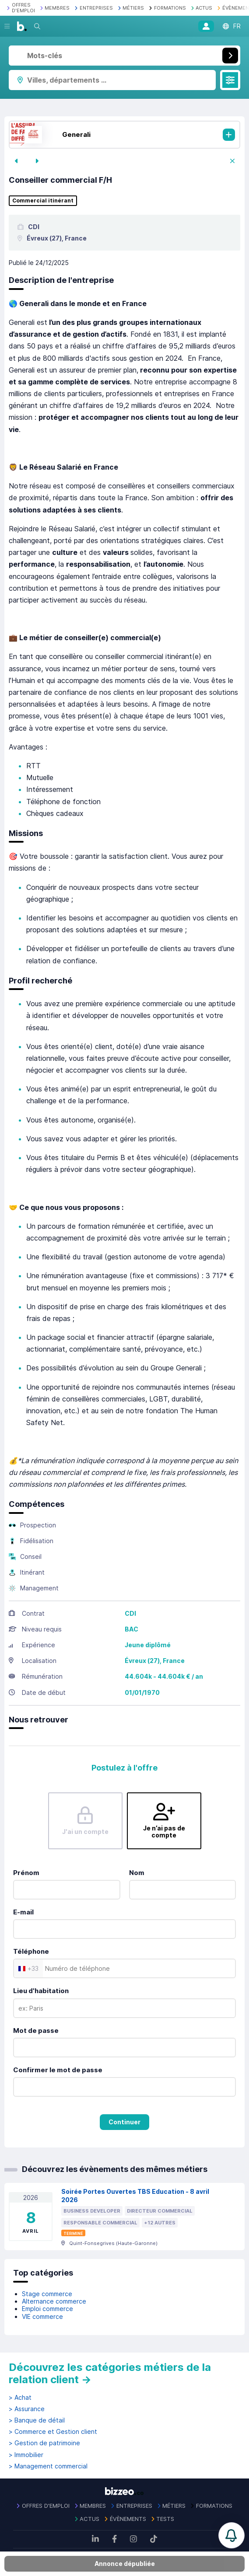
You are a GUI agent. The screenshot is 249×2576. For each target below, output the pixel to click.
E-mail (23, 1912)
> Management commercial (48, 2466)
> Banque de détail (37, 2420)
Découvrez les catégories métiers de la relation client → (110, 2373)
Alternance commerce (54, 2301)
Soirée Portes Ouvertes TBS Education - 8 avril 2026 (135, 2195)
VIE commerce (42, 2316)
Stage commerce (47, 2293)
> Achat (20, 2397)
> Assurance (27, 2408)
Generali (76, 134)
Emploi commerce (47, 2308)
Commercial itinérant (43, 200)
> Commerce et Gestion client (53, 2431)
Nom (136, 1872)
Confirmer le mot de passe (57, 2070)
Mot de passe (36, 2030)
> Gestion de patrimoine (44, 2443)
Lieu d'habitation (41, 1990)
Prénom (26, 1872)
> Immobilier (26, 2454)
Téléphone (31, 1951)
